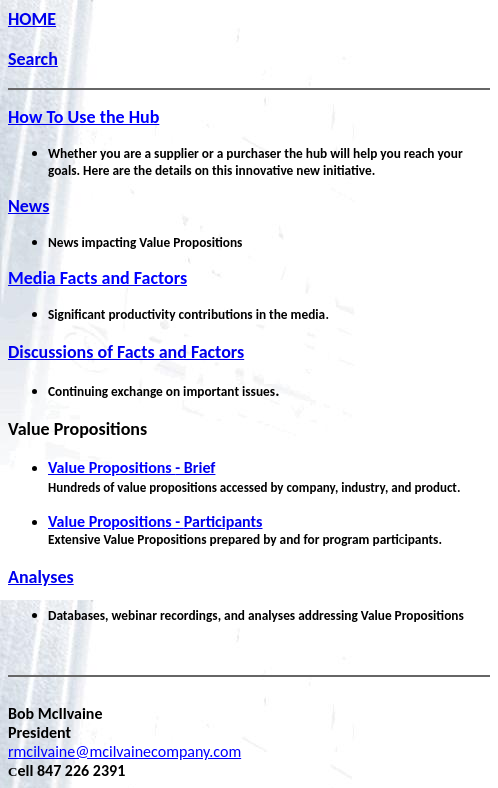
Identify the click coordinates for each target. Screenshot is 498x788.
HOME (32, 19)
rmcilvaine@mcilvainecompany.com (124, 751)
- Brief (131, 467)
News (28, 206)
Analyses (41, 577)
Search (33, 59)
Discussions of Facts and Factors (126, 352)
